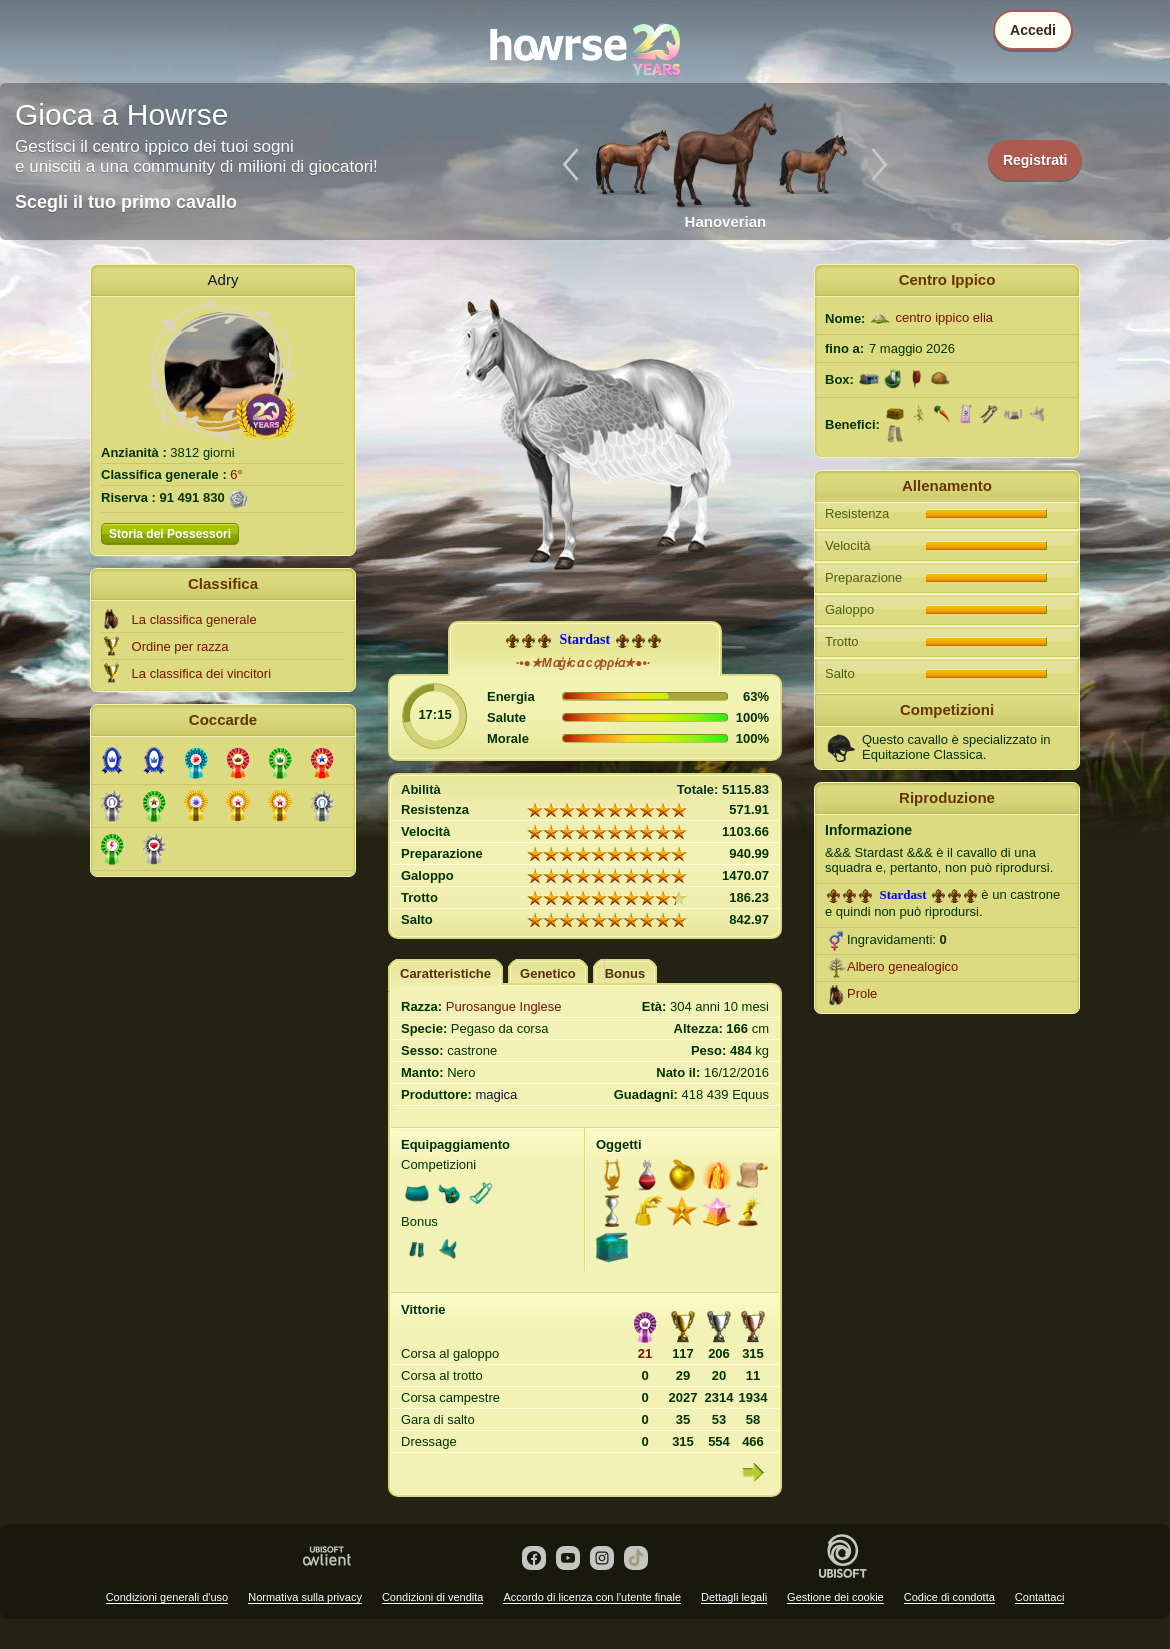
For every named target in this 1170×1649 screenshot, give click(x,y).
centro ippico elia (944, 317)
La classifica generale (194, 619)
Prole (862, 993)
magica (496, 1094)
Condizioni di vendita (433, 1597)
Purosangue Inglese (504, 1006)
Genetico (548, 973)
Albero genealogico (902, 966)
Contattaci (1040, 1597)
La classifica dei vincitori (201, 673)
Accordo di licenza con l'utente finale (592, 1597)
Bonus (625, 973)
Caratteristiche (445, 973)
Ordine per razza (180, 646)
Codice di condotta (949, 1597)
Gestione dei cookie (835, 1597)
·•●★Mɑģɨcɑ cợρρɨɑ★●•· (583, 663)
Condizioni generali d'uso (167, 1597)
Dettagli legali (734, 1597)
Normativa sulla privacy (305, 1597)
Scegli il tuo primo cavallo (126, 202)
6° (236, 474)
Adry (223, 279)
